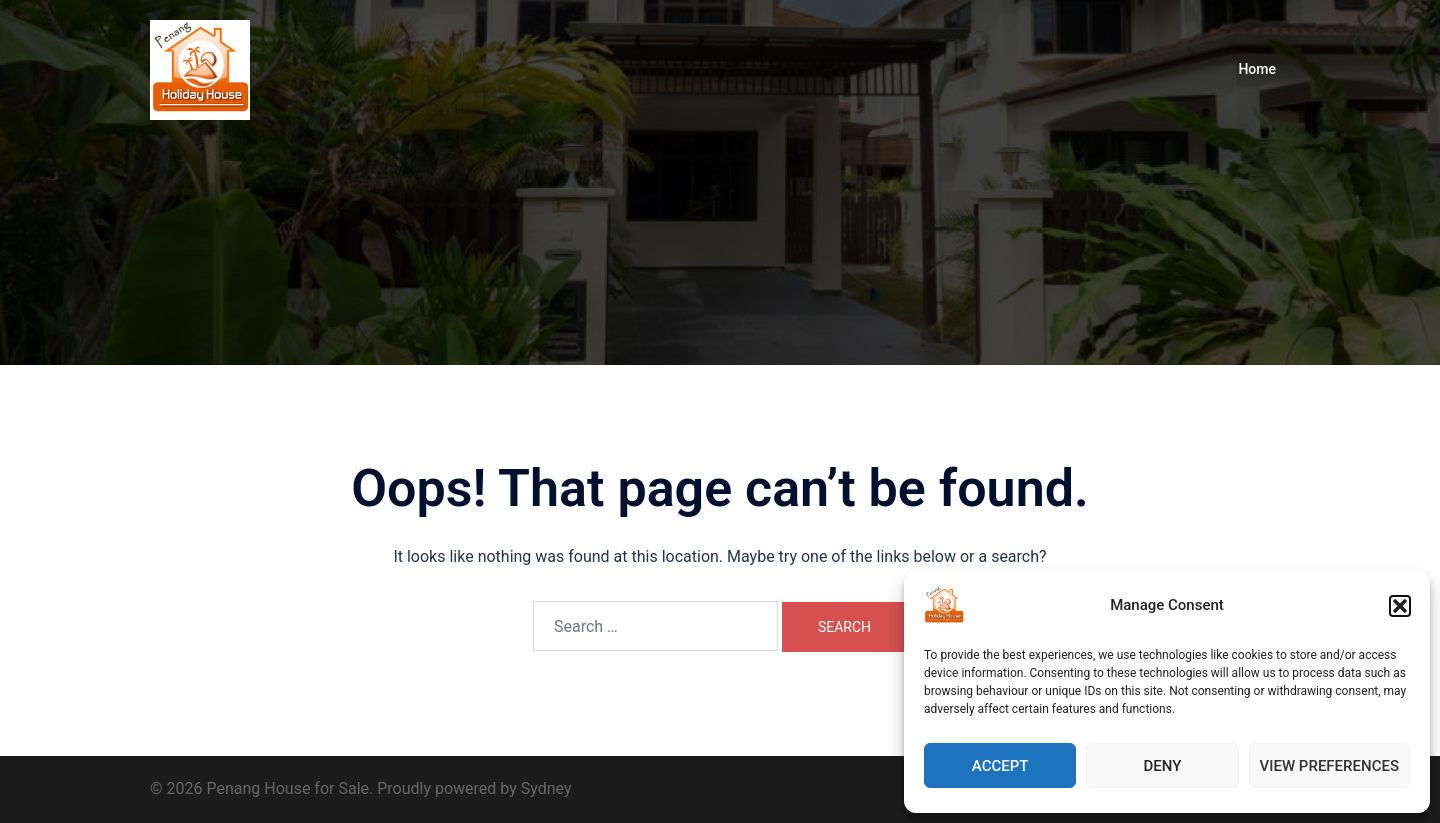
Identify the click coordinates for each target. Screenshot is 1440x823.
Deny (1162, 766)
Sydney (546, 788)
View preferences (1329, 766)
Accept (1000, 766)
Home (1257, 69)
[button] (1400, 606)
